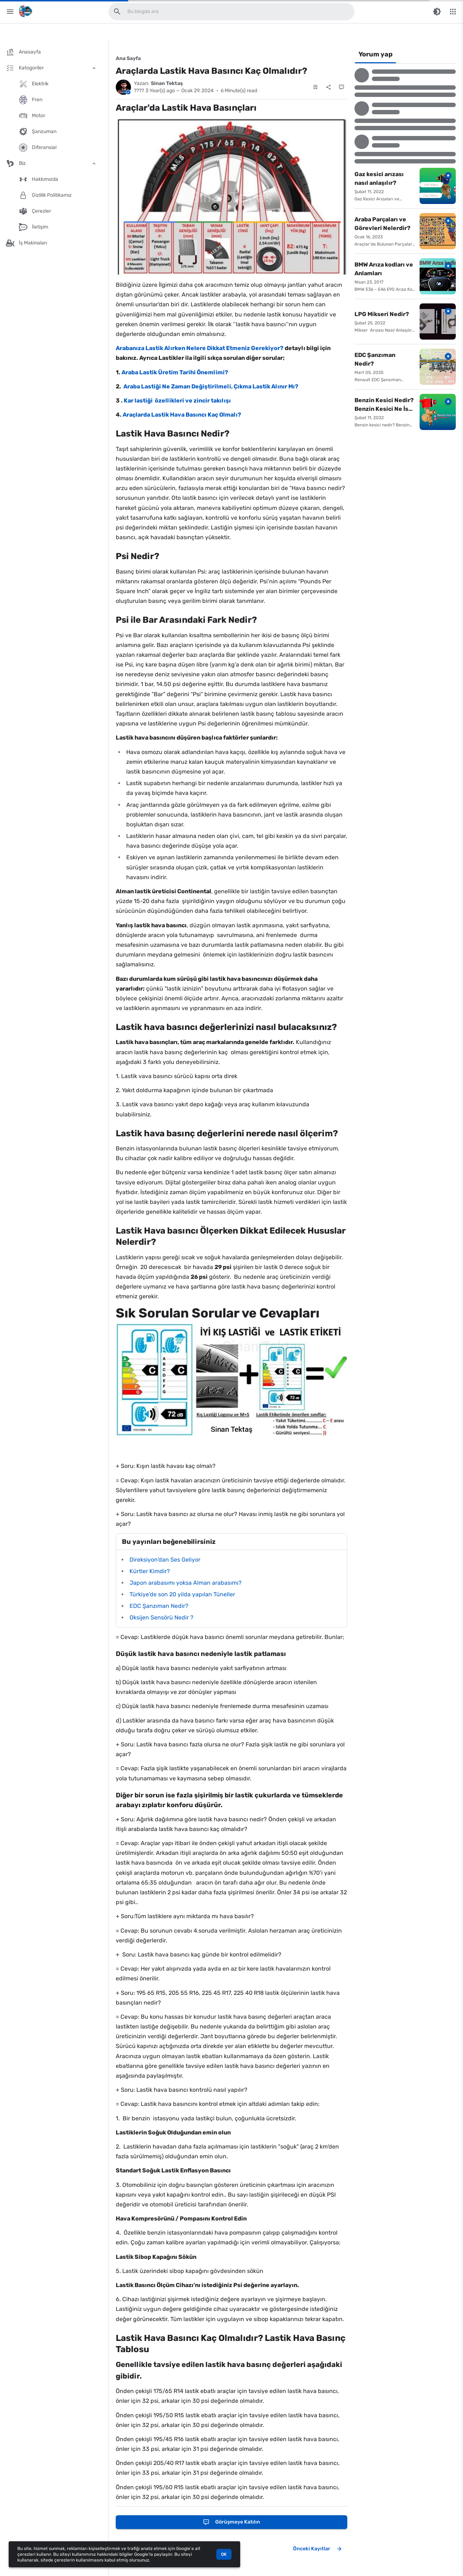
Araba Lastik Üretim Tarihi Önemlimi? (175, 372)
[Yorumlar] (341, 87)
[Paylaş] (328, 87)
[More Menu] (453, 11)
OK (224, 2554)
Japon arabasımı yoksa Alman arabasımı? (185, 1582)
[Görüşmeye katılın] (231, 2522)
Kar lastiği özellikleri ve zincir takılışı (177, 400)
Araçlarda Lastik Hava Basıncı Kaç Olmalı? (181, 414)
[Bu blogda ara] (117, 11)
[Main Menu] (10, 11)
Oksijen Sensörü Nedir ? (161, 1617)
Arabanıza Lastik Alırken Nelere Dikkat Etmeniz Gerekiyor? (200, 348)
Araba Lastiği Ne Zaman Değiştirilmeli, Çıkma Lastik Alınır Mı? (210, 386)
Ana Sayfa (128, 58)
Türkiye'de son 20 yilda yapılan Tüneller (182, 1594)
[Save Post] (315, 87)
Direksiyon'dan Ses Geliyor (164, 1559)
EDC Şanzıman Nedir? (158, 1605)
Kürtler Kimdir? (149, 1571)
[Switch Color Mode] (437, 11)
